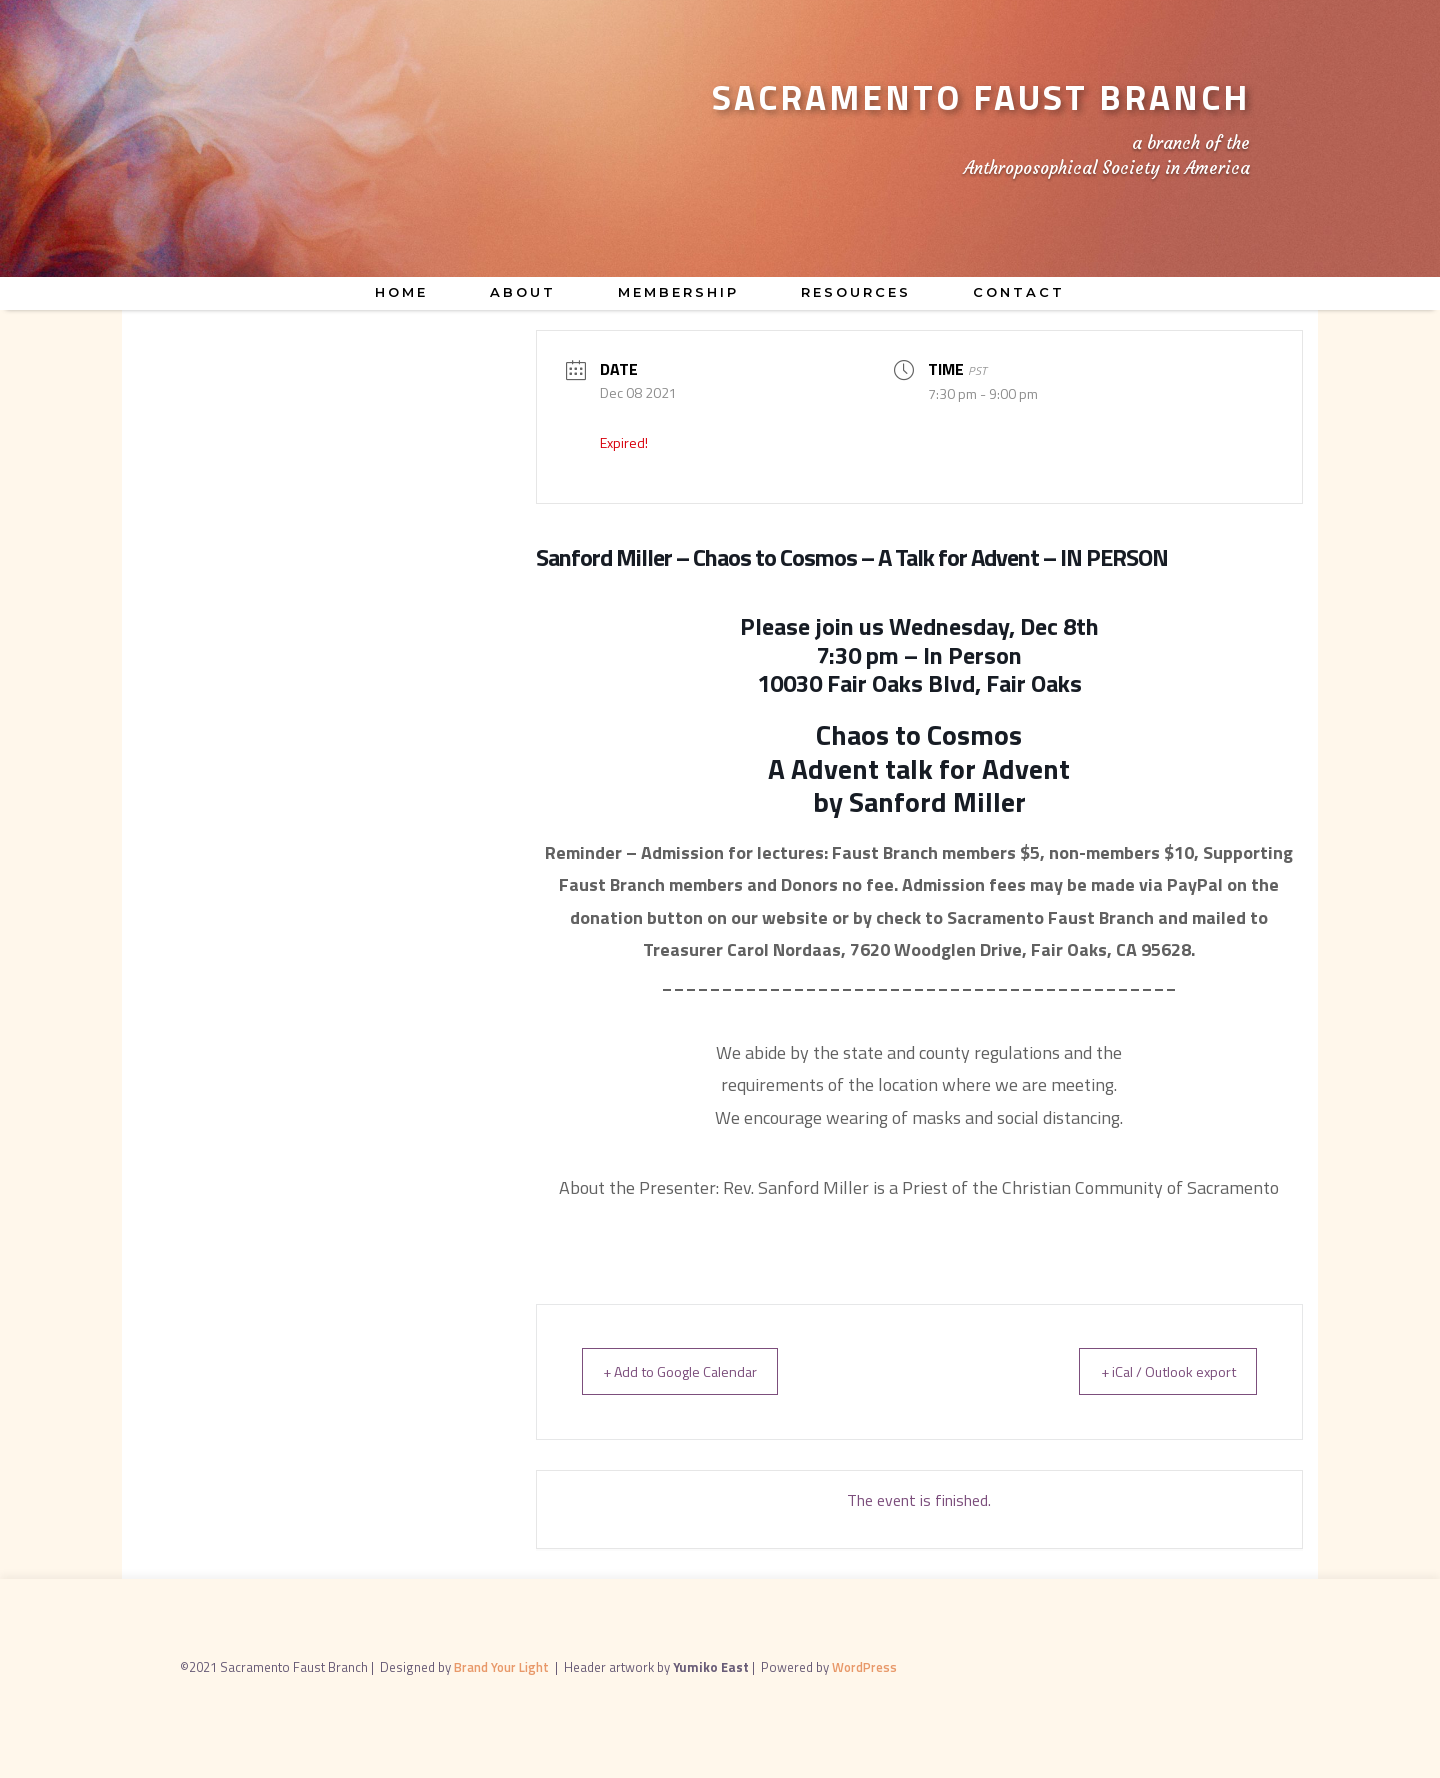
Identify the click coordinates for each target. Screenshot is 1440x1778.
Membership (678, 292)
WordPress (864, 1667)
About (523, 292)
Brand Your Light (503, 1667)
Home (401, 292)
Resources (856, 292)
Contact (1019, 292)
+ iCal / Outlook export (1156, 1371)
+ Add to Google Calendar (691, 1371)
